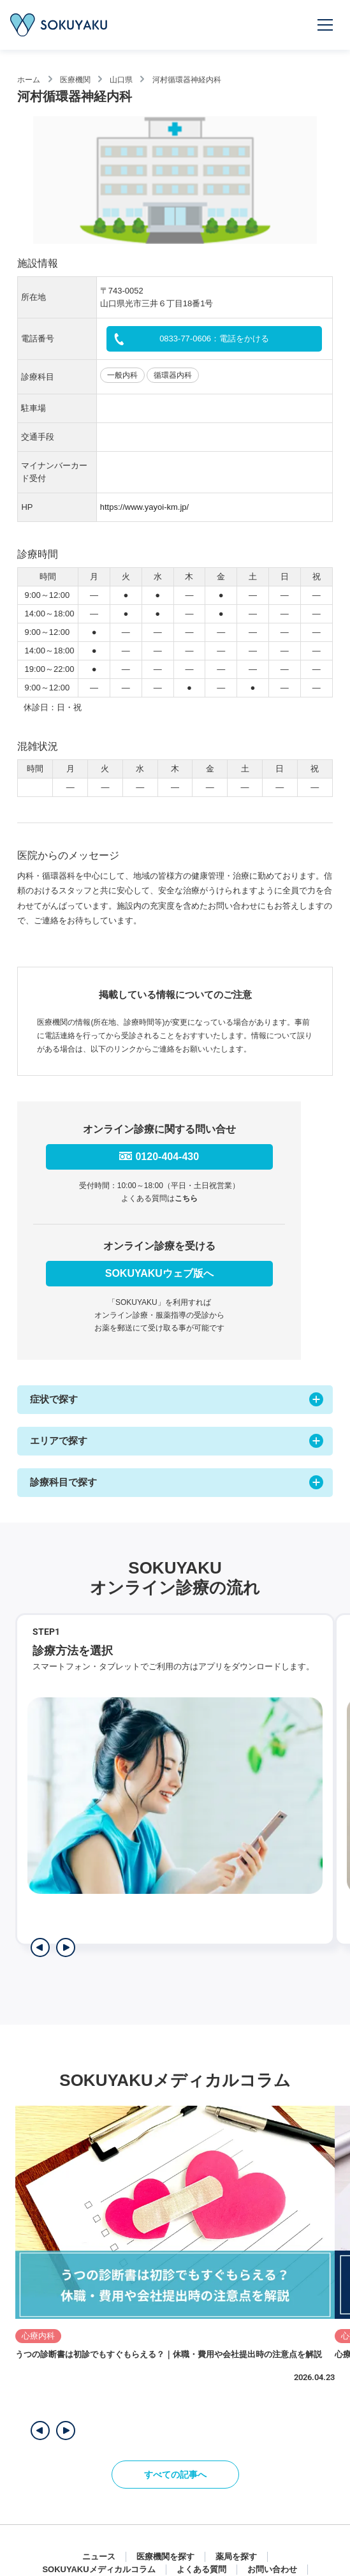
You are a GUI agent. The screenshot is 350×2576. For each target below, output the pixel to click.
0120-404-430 (167, 1156)
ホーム (28, 79)
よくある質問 (201, 2569)
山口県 (121, 79)
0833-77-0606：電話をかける (214, 338)
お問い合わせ (272, 2569)
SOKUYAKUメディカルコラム (98, 2569)
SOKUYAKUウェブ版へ (159, 1273)
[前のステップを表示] (40, 1947)
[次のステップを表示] (65, 1947)
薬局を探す (236, 2556)
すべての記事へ (175, 2474)
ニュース (98, 2556)
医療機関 (75, 79)
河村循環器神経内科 (186, 79)
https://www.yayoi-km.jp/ (144, 507)
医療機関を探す (165, 2556)
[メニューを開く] (326, 25)
